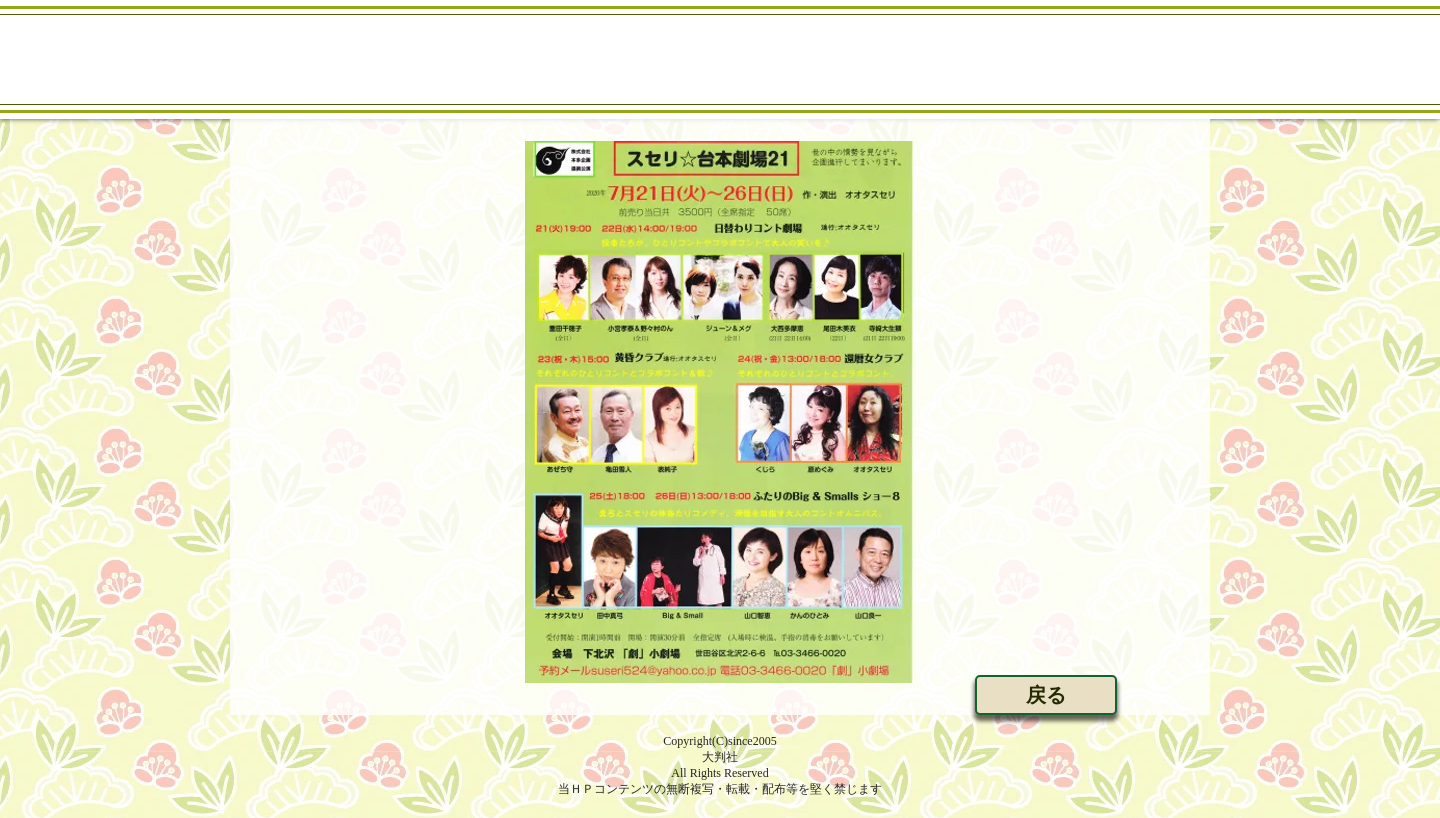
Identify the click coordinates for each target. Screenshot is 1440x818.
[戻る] (1046, 695)
